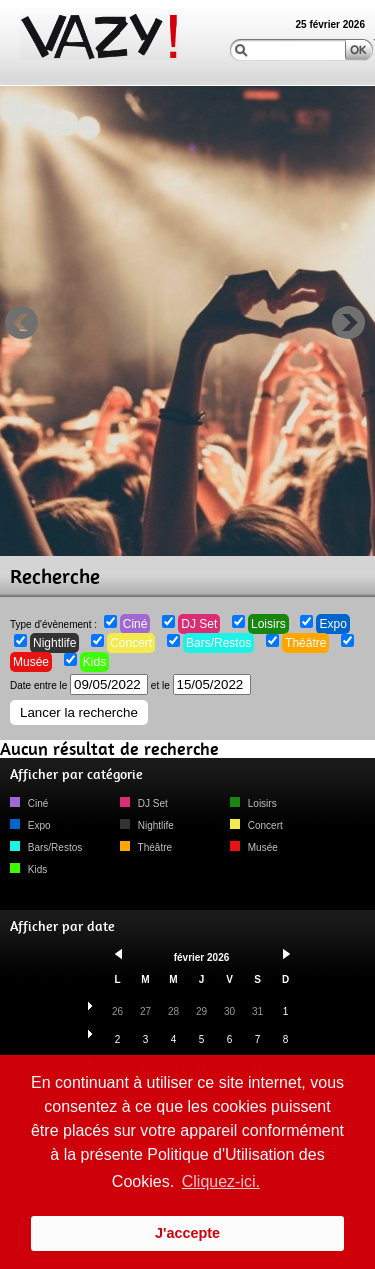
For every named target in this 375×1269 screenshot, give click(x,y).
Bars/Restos (218, 643)
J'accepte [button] (187, 1233)
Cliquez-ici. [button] (221, 1181)
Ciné (135, 624)
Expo (332, 624)
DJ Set (199, 624)
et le (201, 685)
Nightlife (54, 643)
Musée (31, 662)
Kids (94, 662)
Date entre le (79, 685)
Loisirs (268, 624)
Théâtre (305, 643)
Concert (131, 643)
